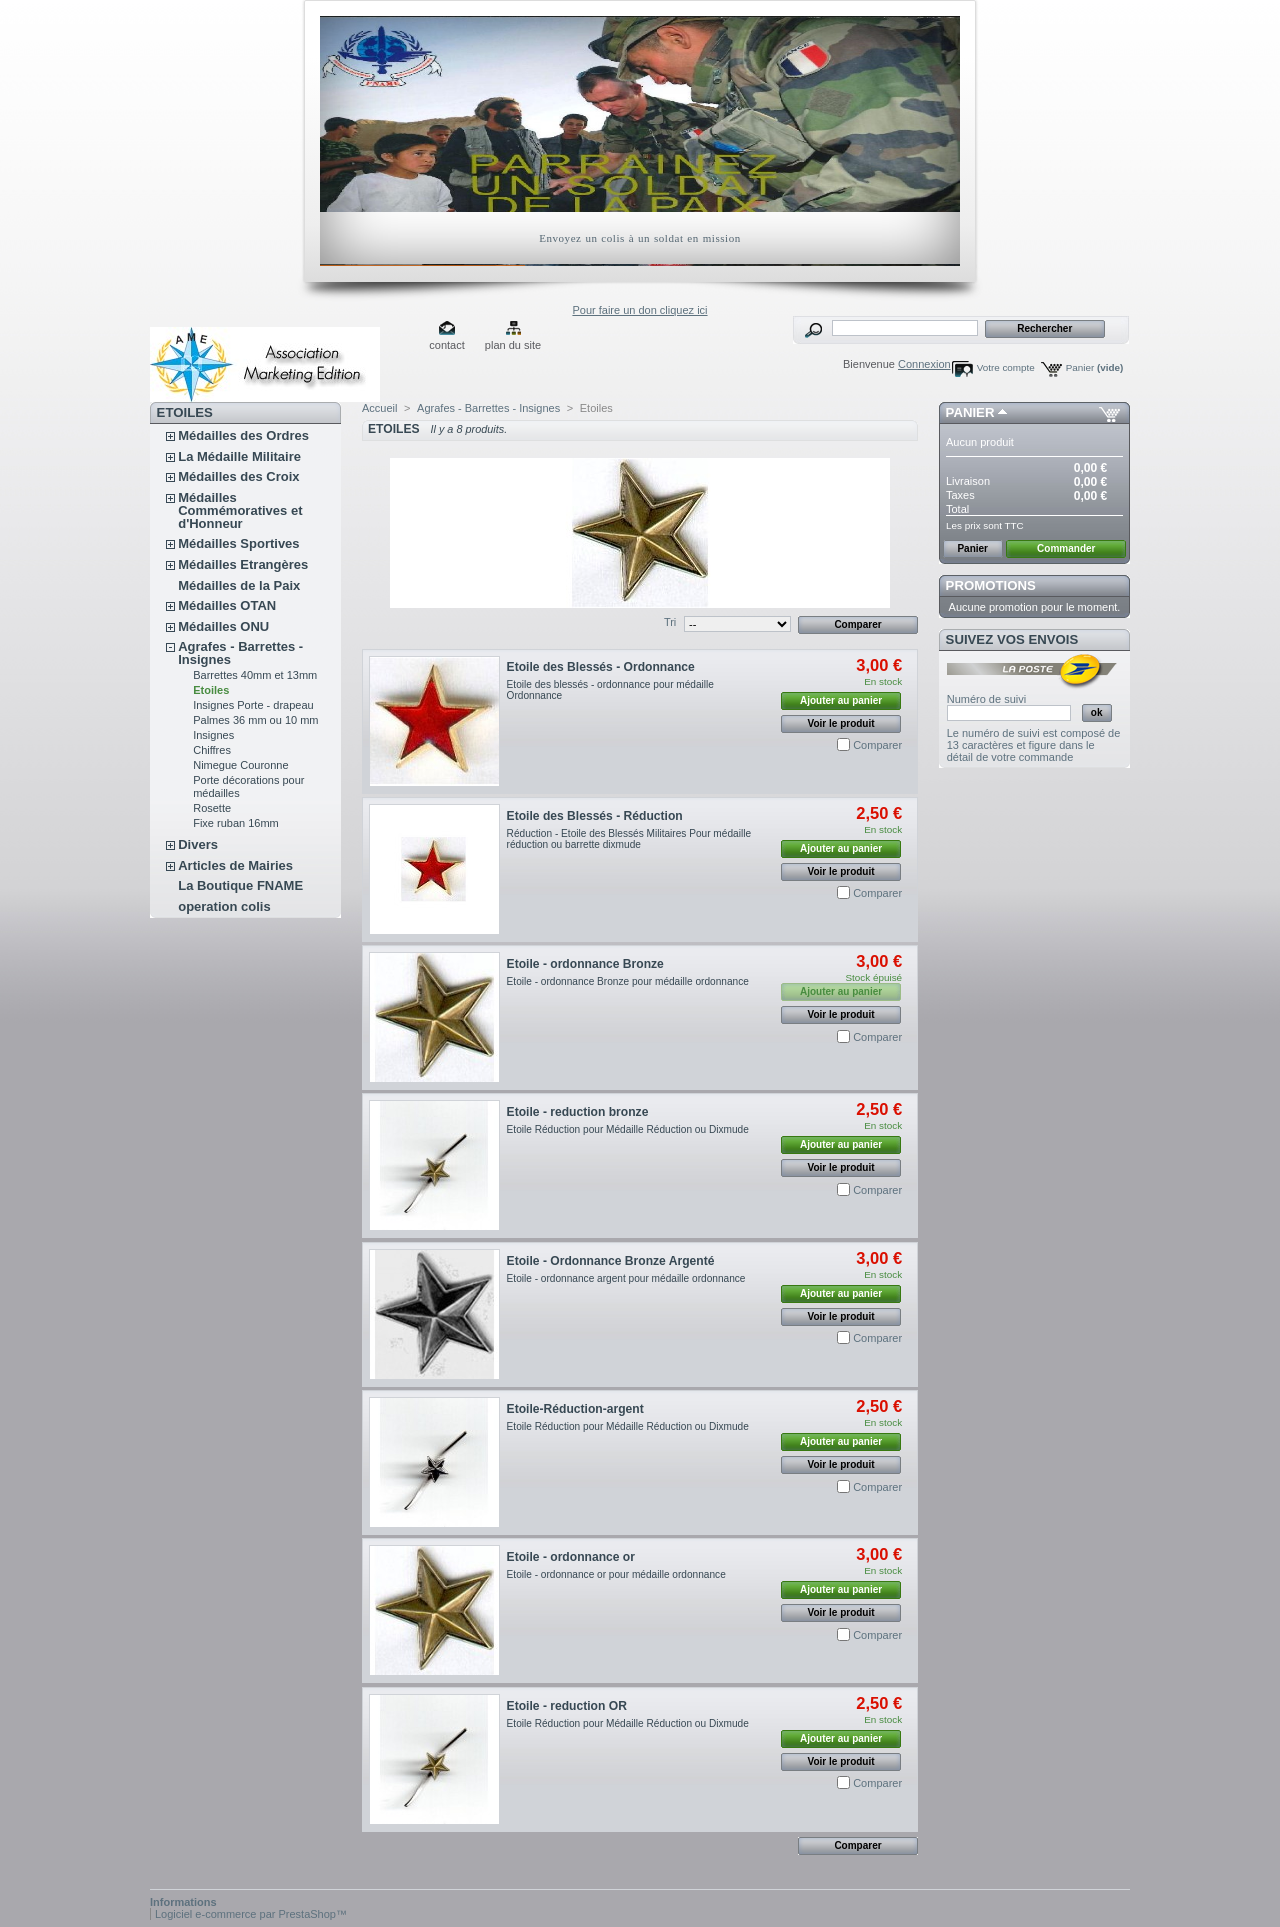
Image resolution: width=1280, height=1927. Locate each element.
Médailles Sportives (238, 543)
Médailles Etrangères (243, 564)
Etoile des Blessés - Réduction (595, 816)
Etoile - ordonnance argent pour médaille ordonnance (626, 1278)
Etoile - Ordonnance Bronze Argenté (611, 1261)
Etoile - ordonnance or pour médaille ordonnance (616, 1574)
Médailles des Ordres (243, 435)
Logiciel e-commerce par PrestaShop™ (251, 1914)
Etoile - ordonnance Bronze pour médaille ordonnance (628, 981)
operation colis (224, 906)
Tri (670, 622)
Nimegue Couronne (240, 765)
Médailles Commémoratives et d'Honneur (240, 510)
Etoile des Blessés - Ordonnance (601, 667)
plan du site (513, 345)
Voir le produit (841, 723)
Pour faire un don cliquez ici (639, 310)
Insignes (213, 735)
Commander (1066, 548)
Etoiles (211, 690)
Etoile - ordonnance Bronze (585, 964)
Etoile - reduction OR (567, 1706)
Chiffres (212, 750)
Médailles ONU (223, 626)
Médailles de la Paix (239, 585)
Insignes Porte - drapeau (253, 705)
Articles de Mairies (235, 865)
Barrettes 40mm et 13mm (255, 675)
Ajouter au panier (841, 700)
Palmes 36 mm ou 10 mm (255, 720)
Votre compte (1006, 367)
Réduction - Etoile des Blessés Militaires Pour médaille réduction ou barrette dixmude (629, 839)
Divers (198, 844)
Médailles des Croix (238, 476)
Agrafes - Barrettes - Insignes (240, 653)
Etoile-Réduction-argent (575, 1409)
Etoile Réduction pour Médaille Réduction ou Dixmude (628, 1129)
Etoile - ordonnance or (571, 1557)
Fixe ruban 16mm (236, 823)
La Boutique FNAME (240, 885)
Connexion (924, 364)
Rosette (212, 808)
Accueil (379, 408)
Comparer (877, 745)
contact (446, 345)
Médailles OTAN (227, 605)
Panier (1095, 367)
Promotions (991, 585)
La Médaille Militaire (239, 456)
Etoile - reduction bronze (578, 1112)
